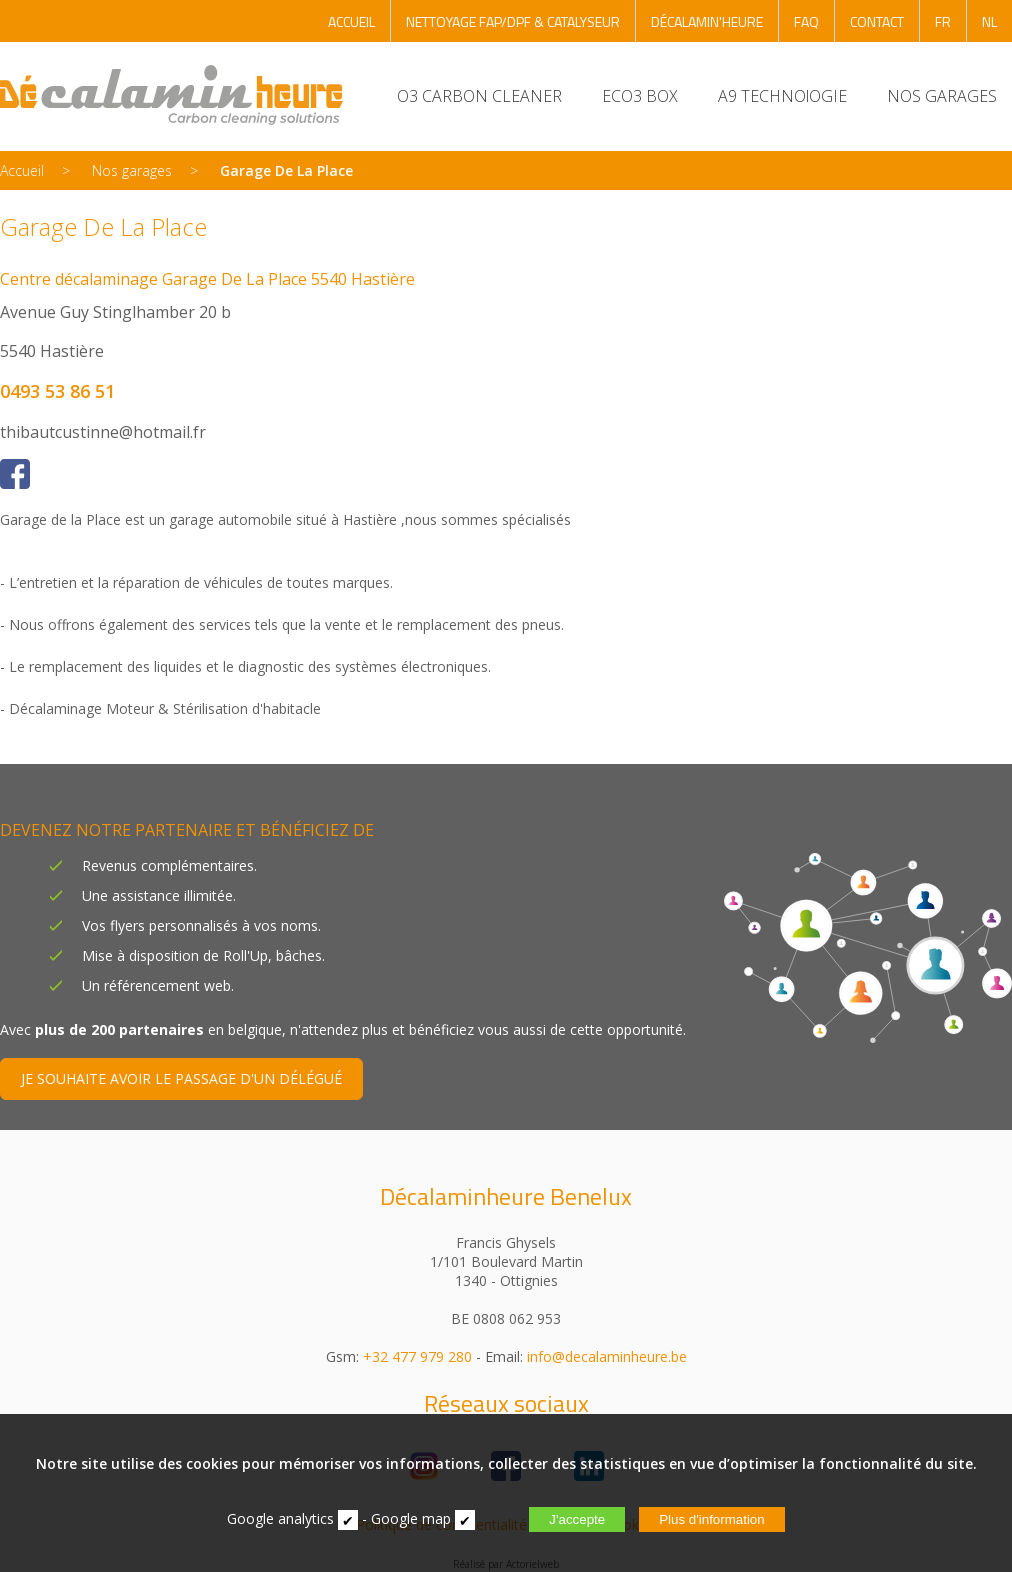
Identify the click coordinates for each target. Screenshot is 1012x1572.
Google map (411, 1518)
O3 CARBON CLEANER (479, 96)
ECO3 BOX (640, 96)
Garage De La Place (286, 170)
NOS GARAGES (942, 96)
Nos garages (132, 170)
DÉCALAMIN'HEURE (707, 21)
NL (989, 21)
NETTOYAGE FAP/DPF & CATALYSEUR (513, 21)
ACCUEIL (351, 21)
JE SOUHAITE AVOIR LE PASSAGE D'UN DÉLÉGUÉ (181, 1078)
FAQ (806, 21)
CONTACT (877, 21)
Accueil (22, 170)
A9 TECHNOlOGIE (782, 96)
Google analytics (280, 1518)
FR (943, 21)
